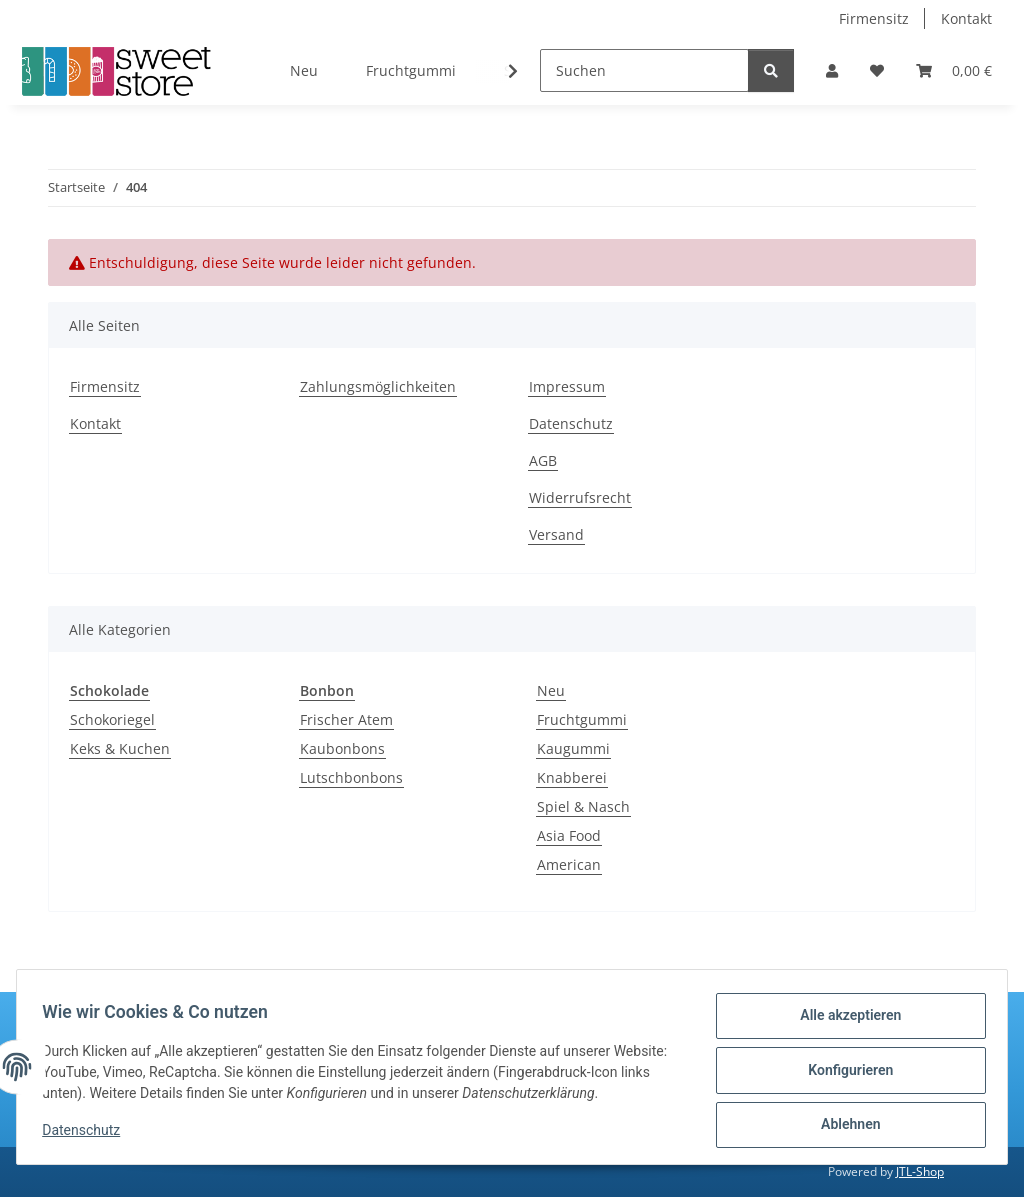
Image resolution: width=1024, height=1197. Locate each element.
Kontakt (966, 18)
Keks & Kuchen (120, 748)
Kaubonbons (342, 748)
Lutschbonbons (351, 777)
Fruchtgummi (582, 719)
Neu (551, 690)
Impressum (567, 386)
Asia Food (569, 835)
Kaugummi (573, 748)
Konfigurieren (843, 1074)
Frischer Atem (346, 719)
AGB (543, 460)
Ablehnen (843, 1126)
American (569, 864)
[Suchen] (644, 70)
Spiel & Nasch (583, 806)
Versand (556, 534)
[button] (832, 70)
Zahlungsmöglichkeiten (378, 386)
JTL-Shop (920, 1171)
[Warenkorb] (954, 70)
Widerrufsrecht (580, 497)
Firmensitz (874, 18)
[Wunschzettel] (877, 70)
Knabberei (572, 777)
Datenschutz (88, 1135)
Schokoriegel (112, 719)
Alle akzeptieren (843, 1022)
